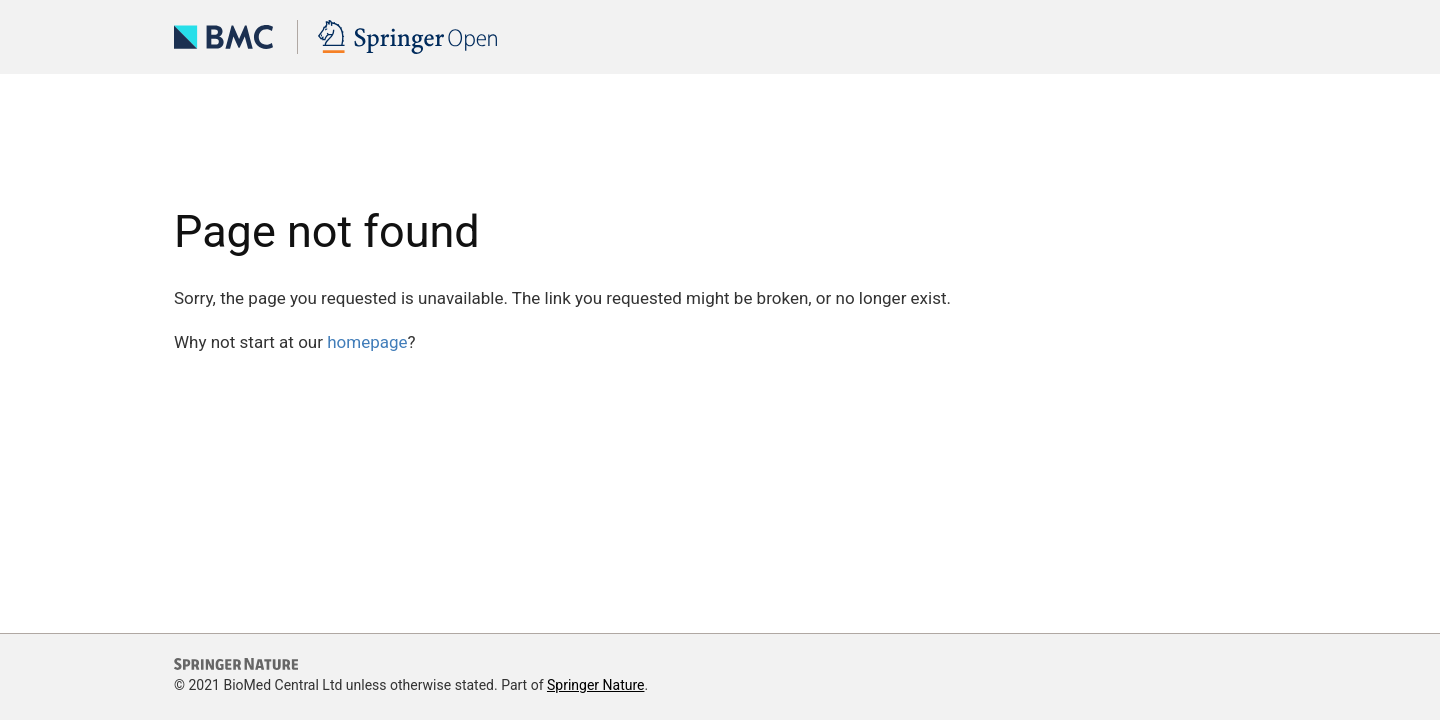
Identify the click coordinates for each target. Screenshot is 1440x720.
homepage (367, 342)
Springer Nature (596, 685)
